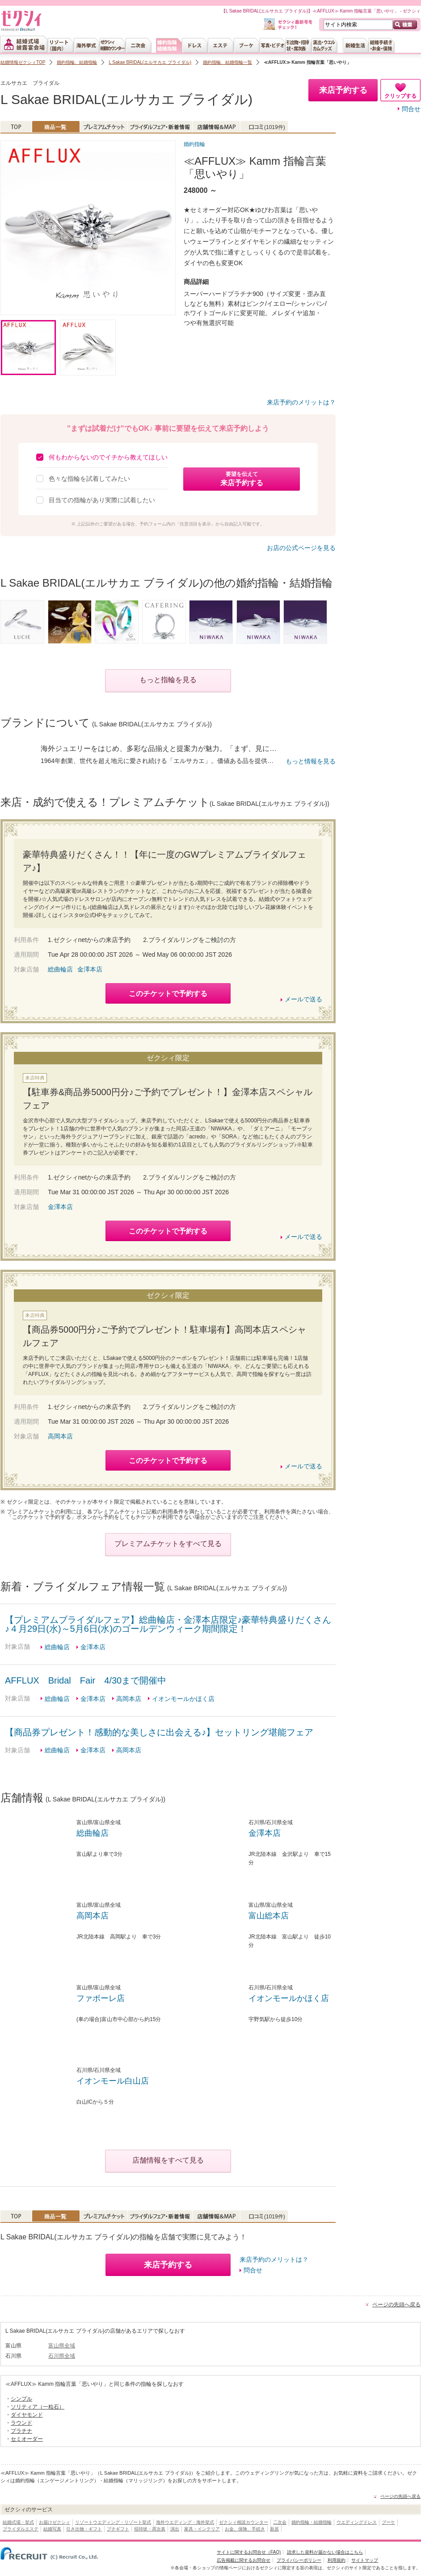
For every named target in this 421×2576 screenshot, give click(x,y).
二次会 (279, 2522)
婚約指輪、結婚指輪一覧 (227, 62)
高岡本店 (60, 1436)
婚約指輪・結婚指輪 (311, 2522)
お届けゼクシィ (54, 2522)
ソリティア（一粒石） (37, 2407)
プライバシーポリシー (299, 2560)
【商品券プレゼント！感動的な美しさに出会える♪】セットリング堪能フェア (159, 1732)
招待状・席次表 (149, 2528)
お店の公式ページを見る (301, 547)
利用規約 (336, 2560)
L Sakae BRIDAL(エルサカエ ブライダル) (150, 62)
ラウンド (21, 2423)
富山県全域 (61, 2346)
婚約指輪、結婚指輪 (77, 62)
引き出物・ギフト (84, 2528)
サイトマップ (364, 2560)
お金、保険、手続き (245, 2528)
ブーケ (388, 2522)
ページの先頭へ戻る (396, 2304)
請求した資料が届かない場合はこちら (325, 2552)
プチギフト (118, 2528)
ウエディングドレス (357, 2522)
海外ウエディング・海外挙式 (185, 2522)
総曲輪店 (60, 969)
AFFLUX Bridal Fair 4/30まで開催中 (85, 1680)
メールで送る (303, 999)
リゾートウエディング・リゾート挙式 (113, 2522)
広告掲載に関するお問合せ (243, 2560)
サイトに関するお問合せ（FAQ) (249, 2552)
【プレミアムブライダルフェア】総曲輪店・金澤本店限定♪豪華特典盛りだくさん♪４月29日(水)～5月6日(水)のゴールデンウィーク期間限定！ (168, 1624)
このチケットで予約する (168, 993)
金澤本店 (89, 969)
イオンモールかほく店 (183, 1698)
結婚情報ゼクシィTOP (22, 62)
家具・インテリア (202, 2528)
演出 (174, 2528)
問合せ (411, 109)
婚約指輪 (194, 144)
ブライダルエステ (20, 2528)
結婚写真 (52, 2528)
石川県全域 (61, 2356)
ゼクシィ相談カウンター (243, 2522)
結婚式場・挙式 (18, 2522)
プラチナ (21, 2431)
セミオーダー (27, 2439)
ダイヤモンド (27, 2415)
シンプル (21, 2399)
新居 (274, 2528)
